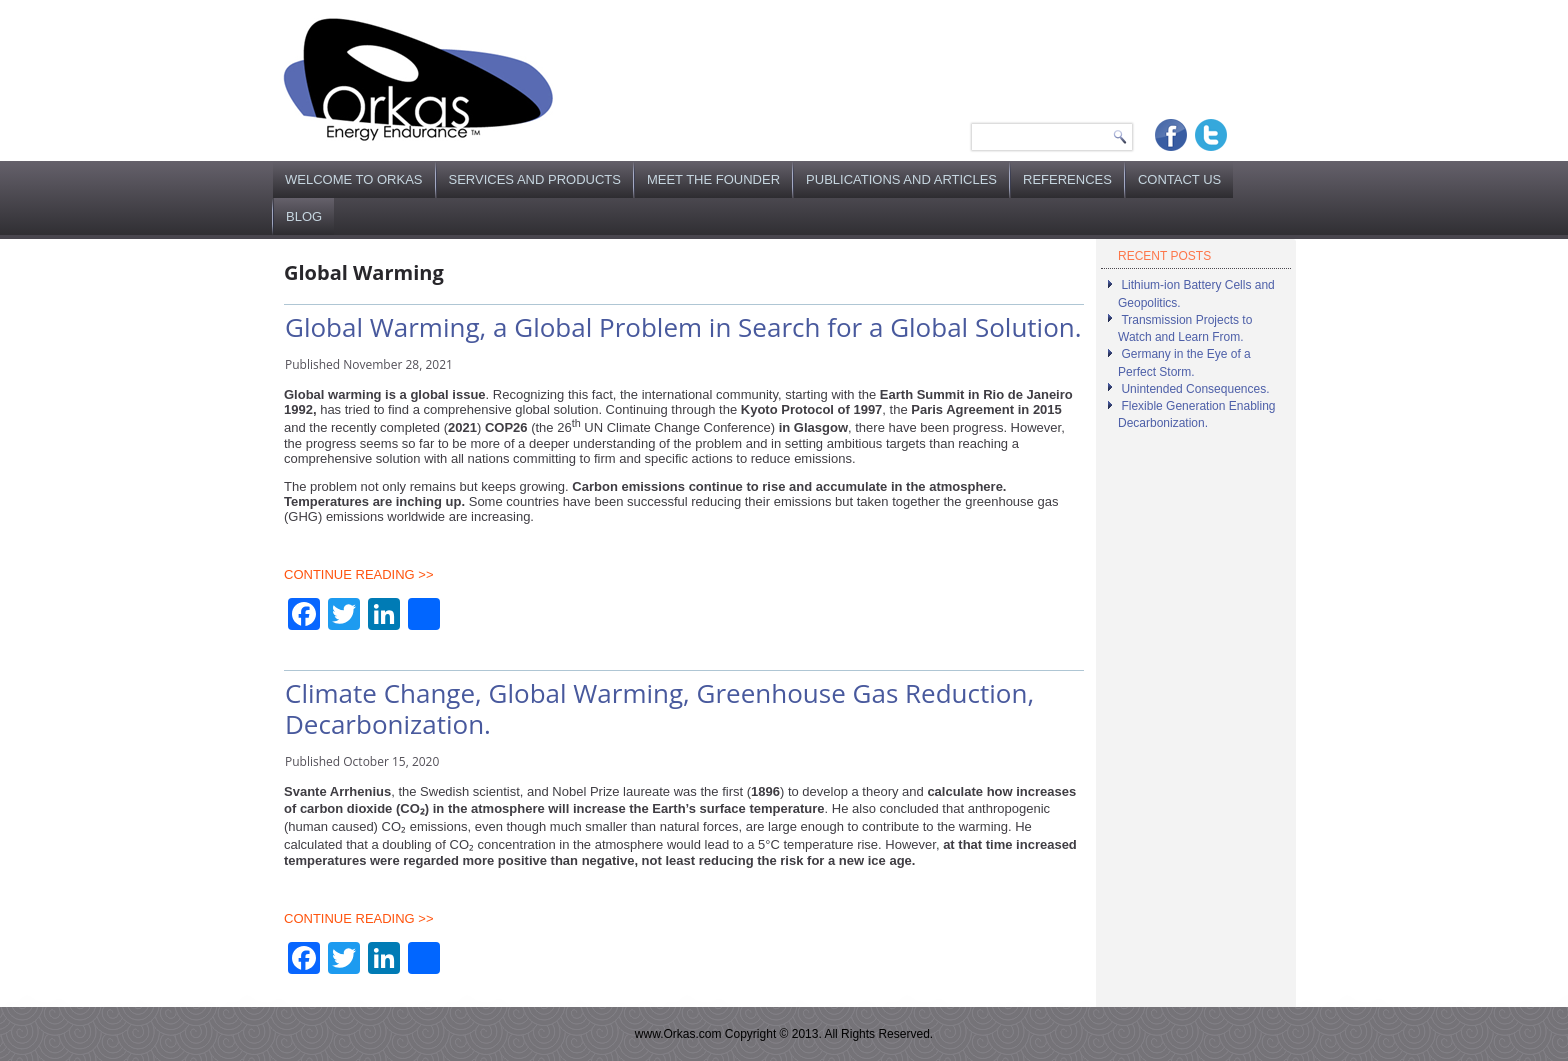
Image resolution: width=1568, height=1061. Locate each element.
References (1067, 179)
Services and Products (535, 179)
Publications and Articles (901, 179)
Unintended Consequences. (1195, 389)
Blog (304, 216)
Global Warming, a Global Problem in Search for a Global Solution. (683, 327)
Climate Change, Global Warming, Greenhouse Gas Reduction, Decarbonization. (659, 708)
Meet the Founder (713, 179)
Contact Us (1179, 179)
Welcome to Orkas (354, 179)
